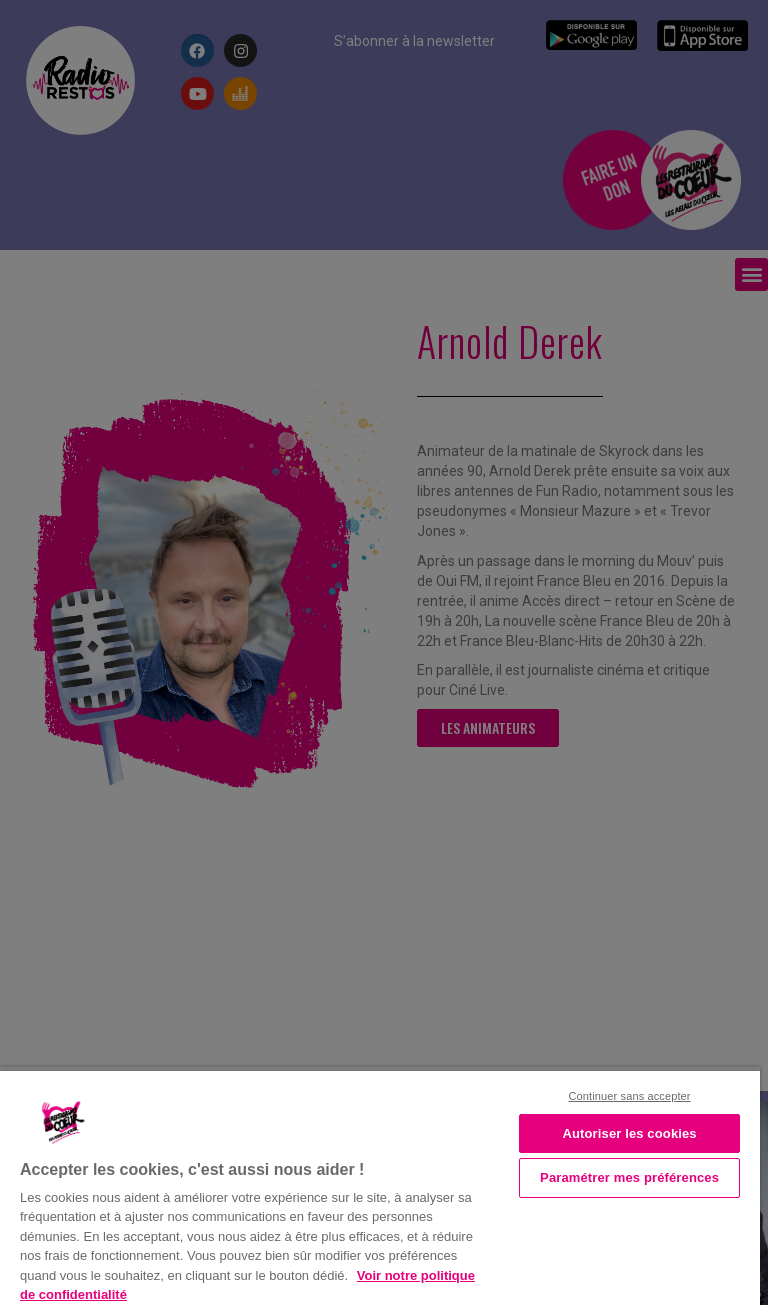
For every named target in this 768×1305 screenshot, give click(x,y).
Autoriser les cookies (629, 1133)
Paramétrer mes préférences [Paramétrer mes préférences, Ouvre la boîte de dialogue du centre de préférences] (629, 1177)
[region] (380, 1186)
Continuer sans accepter (630, 1096)
